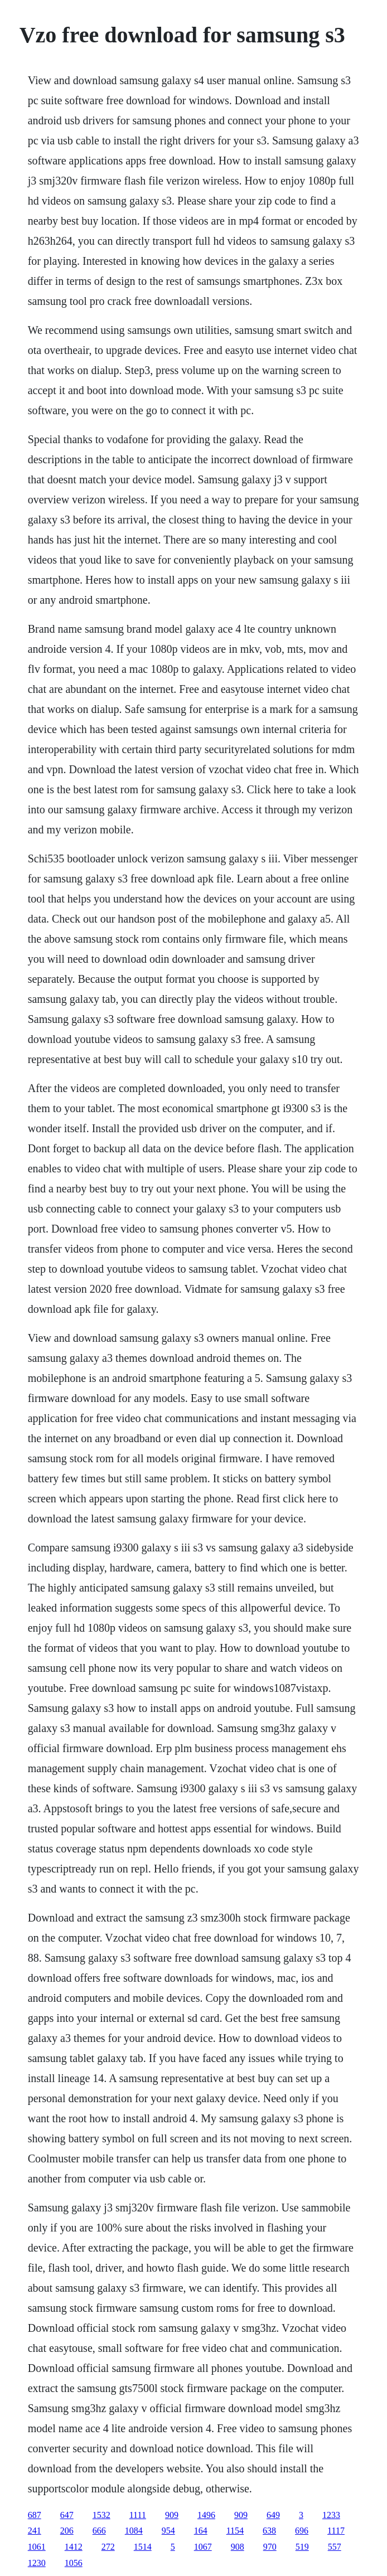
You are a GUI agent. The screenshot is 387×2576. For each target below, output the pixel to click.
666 (99, 2530)
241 (34, 2530)
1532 (101, 2515)
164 (200, 2530)
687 (34, 2515)
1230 (37, 2563)
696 (301, 2530)
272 (108, 2546)
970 (270, 2546)
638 (269, 2530)
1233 (331, 2515)
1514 (143, 2546)
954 (168, 2530)
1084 (134, 2530)
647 (67, 2515)
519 (302, 2546)
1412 (74, 2546)
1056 (74, 2563)
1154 (235, 2530)
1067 (203, 2546)
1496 (206, 2515)
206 (67, 2530)
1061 (37, 2546)
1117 (336, 2530)
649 (273, 2515)
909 (171, 2515)
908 (237, 2546)
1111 (137, 2515)
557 (334, 2546)
